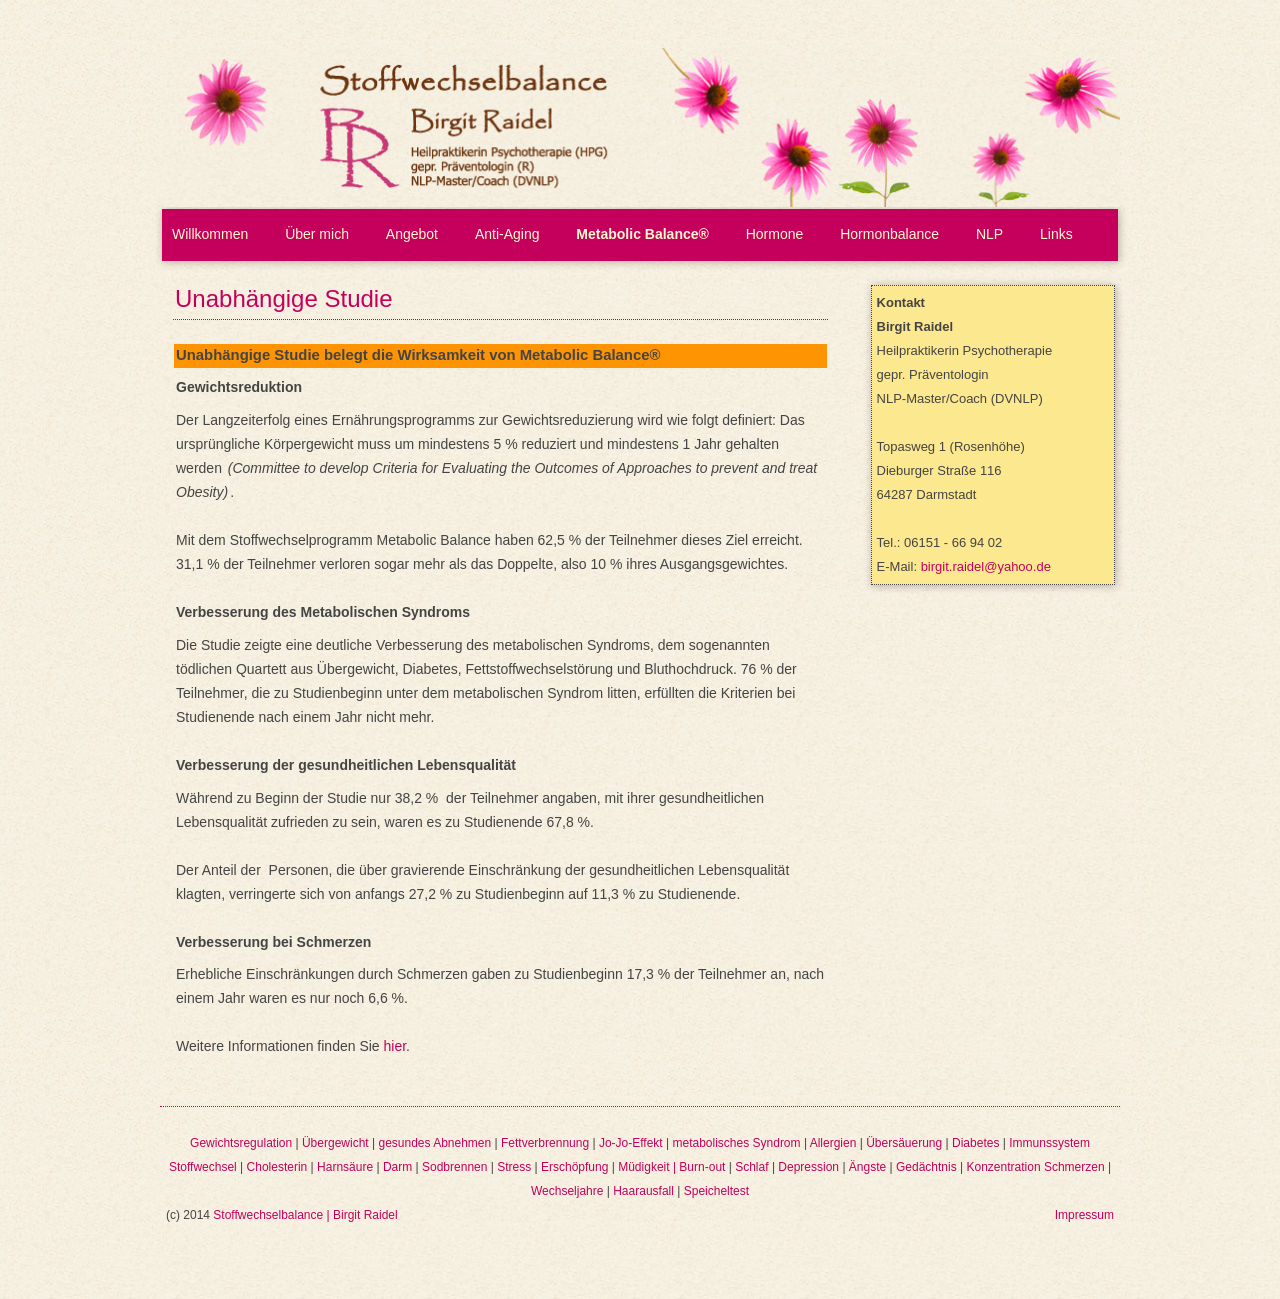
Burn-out (702, 1167)
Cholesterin (277, 1167)
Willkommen (210, 234)
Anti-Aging (507, 234)
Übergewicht (335, 1143)
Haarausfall (643, 1191)
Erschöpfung (574, 1167)
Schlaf (751, 1167)
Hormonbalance (889, 234)
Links (1056, 234)
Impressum (1084, 1215)
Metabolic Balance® (642, 234)
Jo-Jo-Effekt (631, 1143)
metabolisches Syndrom (736, 1143)
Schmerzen (1074, 1167)
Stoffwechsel (203, 1167)
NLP (989, 234)
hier (395, 1046)
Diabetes (975, 1143)
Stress (514, 1167)
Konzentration (1004, 1167)
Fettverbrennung (545, 1143)
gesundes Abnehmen (434, 1143)
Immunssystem (1049, 1143)
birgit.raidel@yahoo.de (986, 566)
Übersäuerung (904, 1143)
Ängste (867, 1167)
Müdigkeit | (648, 1167)
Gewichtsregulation (241, 1143)
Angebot (412, 234)
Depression (808, 1167)
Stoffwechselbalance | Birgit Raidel (305, 1215)
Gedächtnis (926, 1167)
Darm (397, 1167)
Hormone (775, 234)
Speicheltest (716, 1191)
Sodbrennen (454, 1167)
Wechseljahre (567, 1191)
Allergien (833, 1143)
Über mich (317, 234)
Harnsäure (345, 1167)
